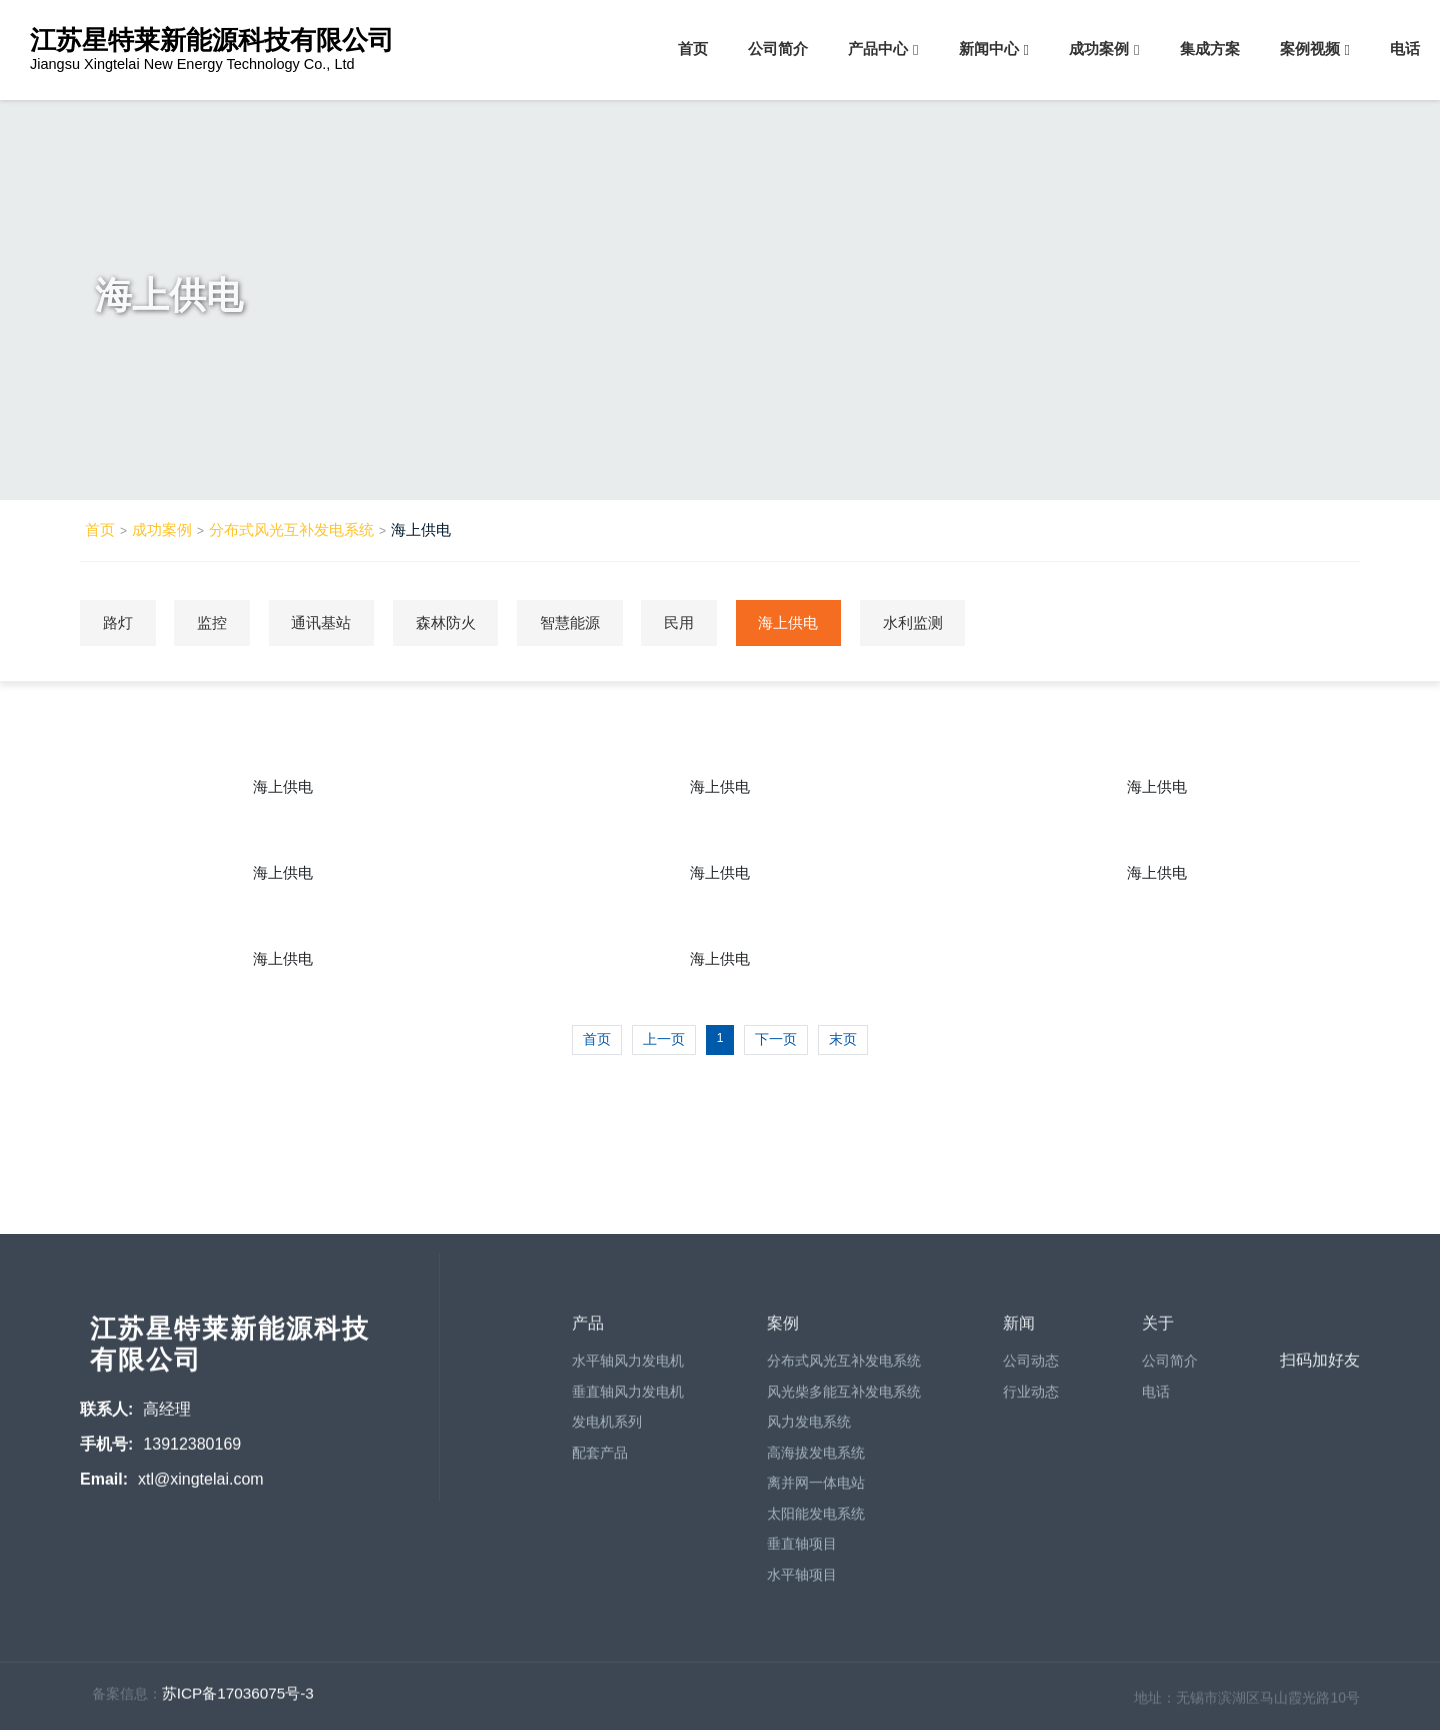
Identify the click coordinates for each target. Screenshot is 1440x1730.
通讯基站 (335, 621)
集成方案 (1210, 48)
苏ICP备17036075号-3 (238, 1700)
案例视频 (1310, 48)
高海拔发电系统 (816, 1459)
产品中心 (878, 48)
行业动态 (1031, 1398)
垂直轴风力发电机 (628, 1398)
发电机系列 (607, 1429)
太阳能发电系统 (816, 1520)
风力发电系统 (809, 1429)
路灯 (120, 621)
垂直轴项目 (802, 1551)
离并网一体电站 (816, 1490)
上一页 (664, 1038)
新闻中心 (989, 48)
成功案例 (1099, 48)
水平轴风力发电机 (628, 1368)
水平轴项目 (802, 1581)
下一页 (776, 1038)
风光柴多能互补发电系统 (844, 1398)
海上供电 (421, 529)
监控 (220, 621)
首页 (693, 48)
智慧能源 (595, 621)
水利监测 (955, 621)
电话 (1405, 48)
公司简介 (778, 48)
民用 (710, 621)
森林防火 (465, 621)
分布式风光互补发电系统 (291, 529)
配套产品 (600, 1459)
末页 (843, 1038)
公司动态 (1031, 1368)
